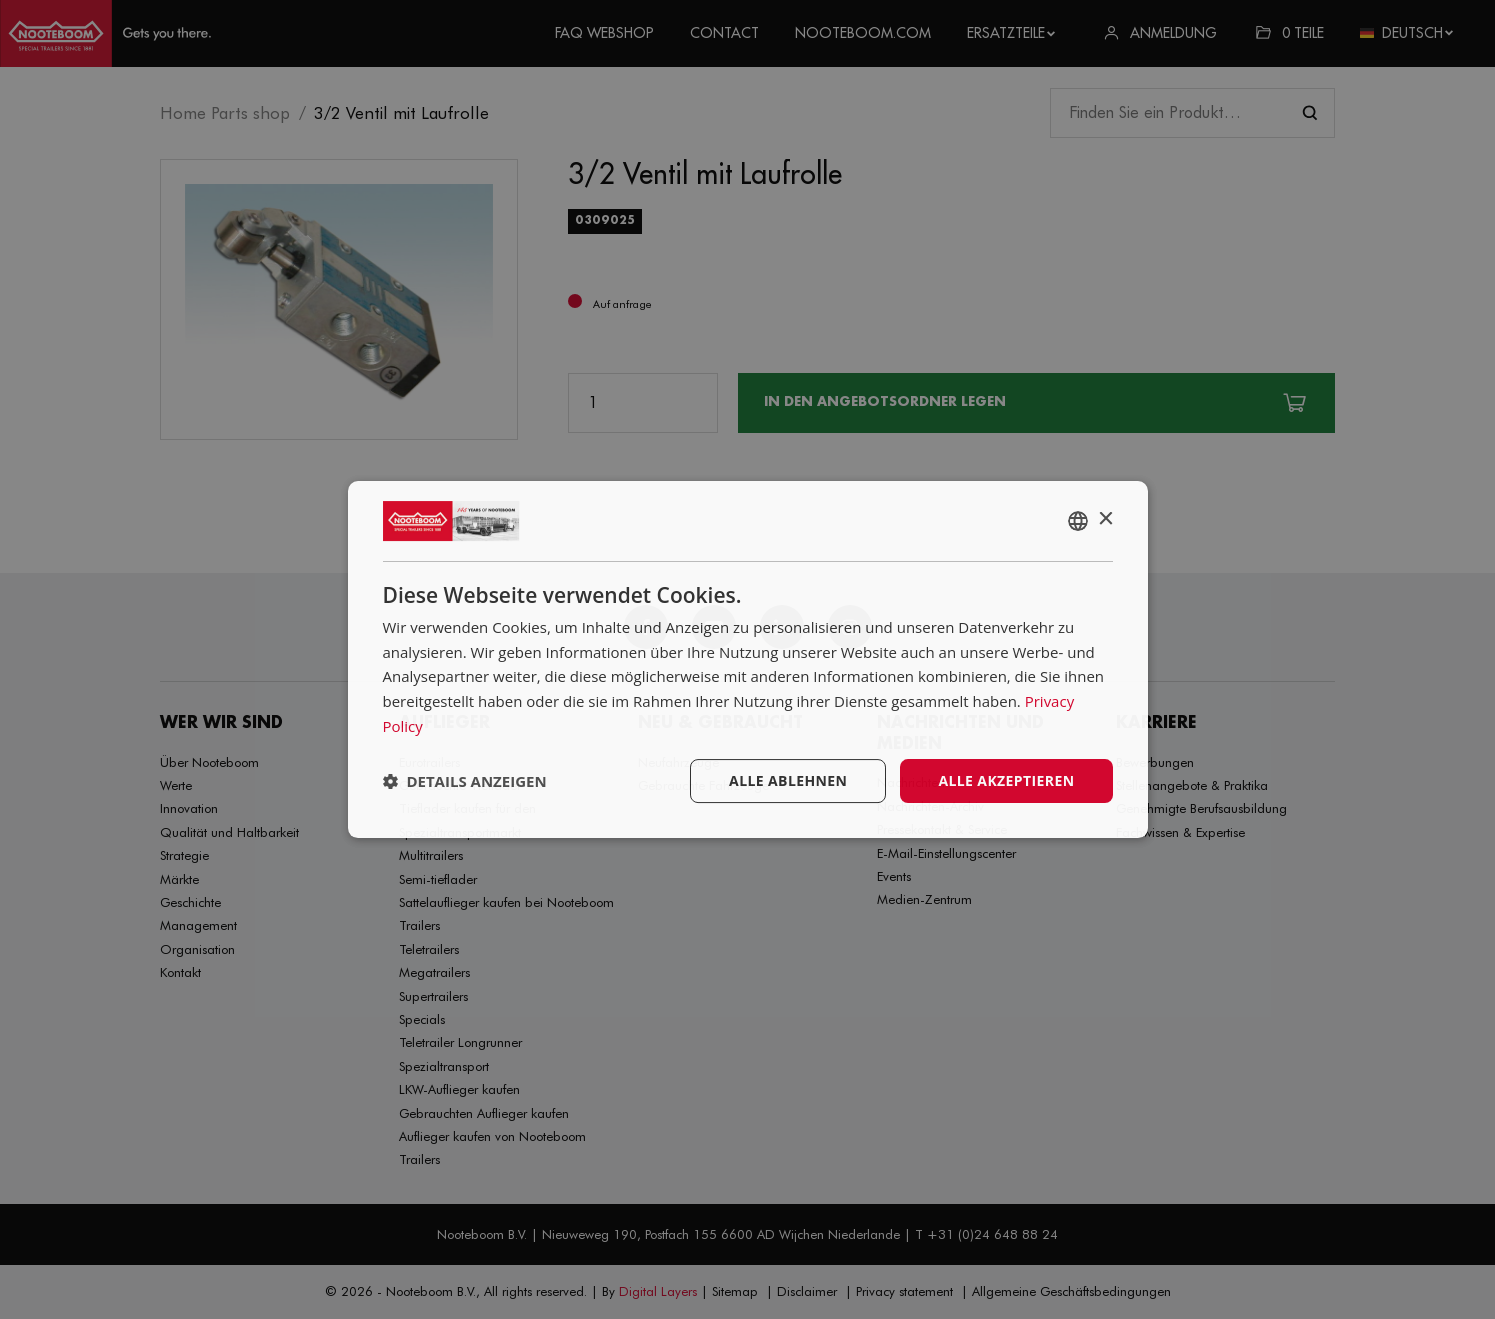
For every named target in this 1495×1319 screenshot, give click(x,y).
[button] (465, 781)
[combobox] (1078, 521)
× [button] (1105, 519)
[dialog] (748, 660)
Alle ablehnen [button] (788, 780)
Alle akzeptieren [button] (1006, 780)
